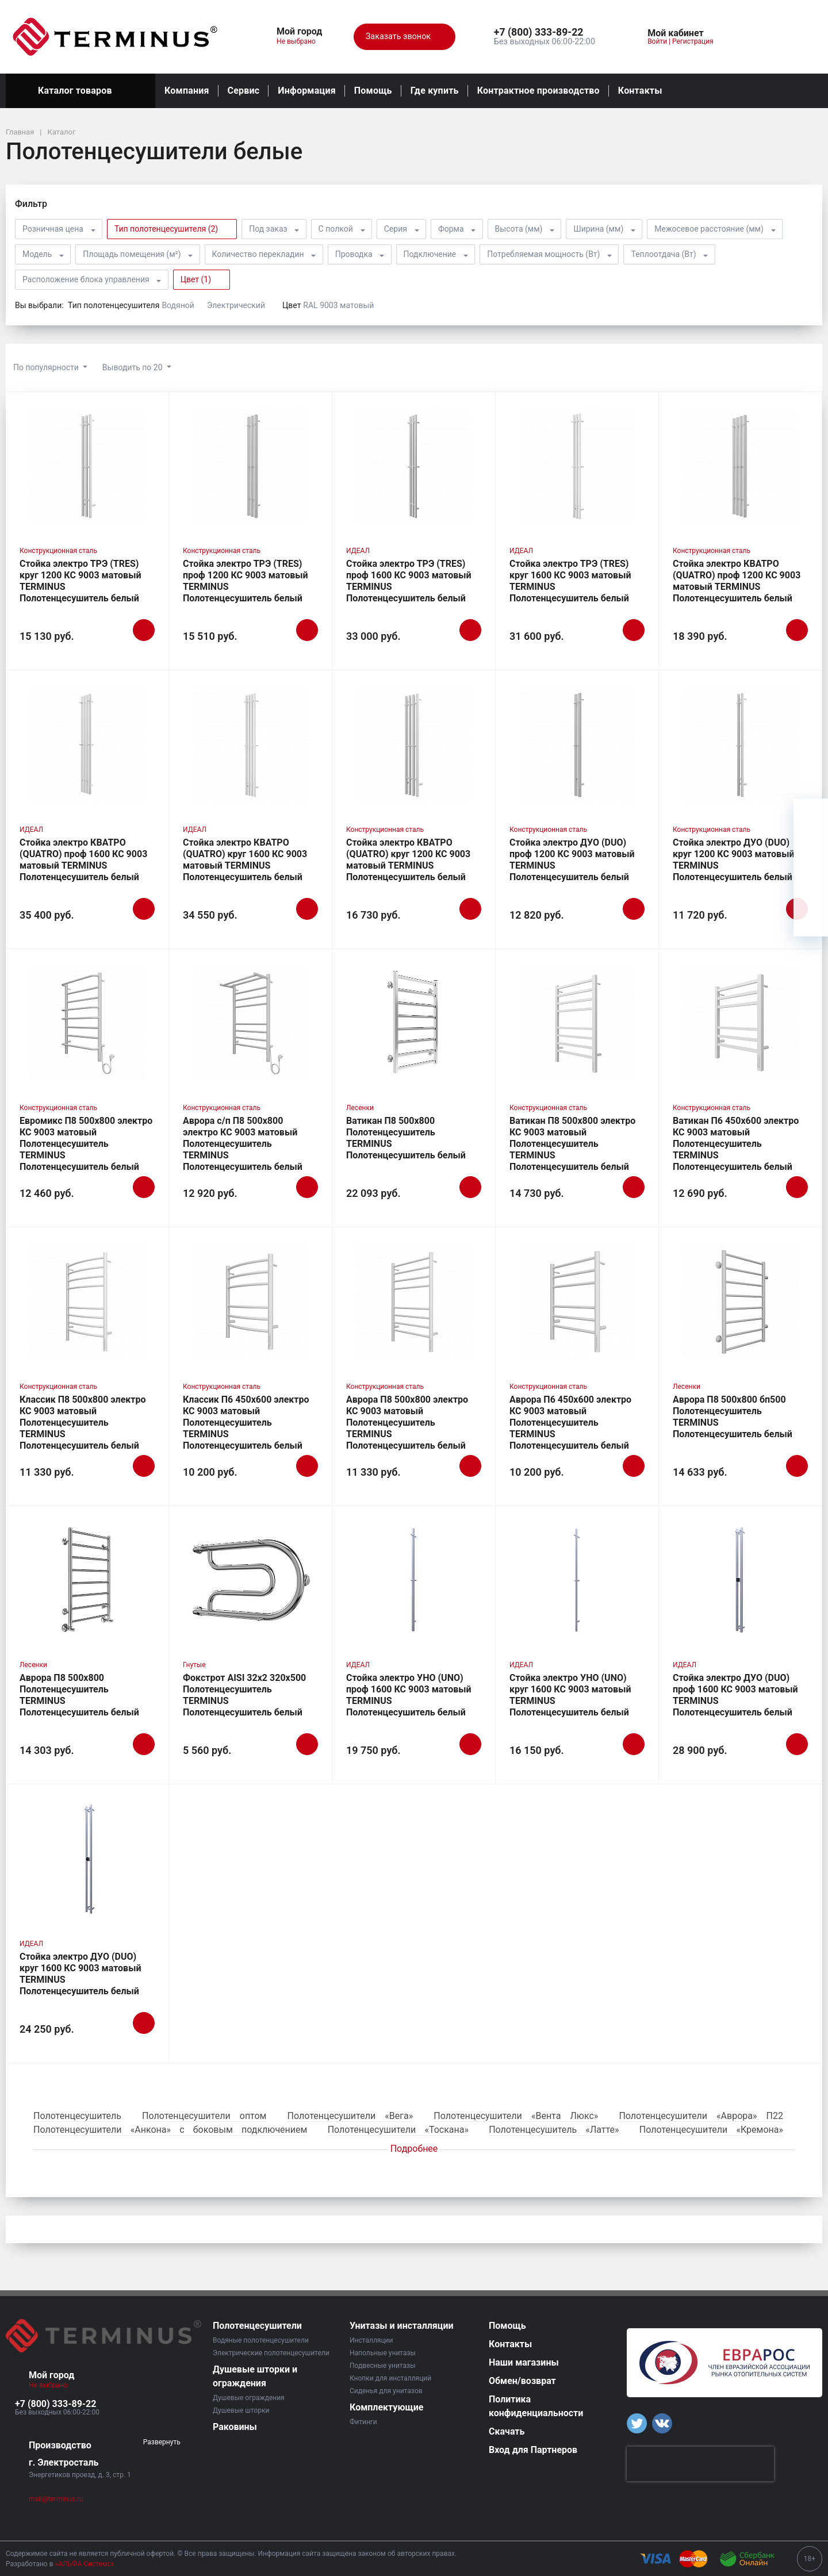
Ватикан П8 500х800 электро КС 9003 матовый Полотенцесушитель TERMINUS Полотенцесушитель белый (572, 1143)
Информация (306, 90)
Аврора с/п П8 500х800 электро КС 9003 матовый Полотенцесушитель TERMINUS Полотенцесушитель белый (242, 1143)
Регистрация (693, 41)
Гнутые (194, 1665)
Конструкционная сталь (58, 551)
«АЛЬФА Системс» (84, 2564)
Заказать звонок (404, 37)
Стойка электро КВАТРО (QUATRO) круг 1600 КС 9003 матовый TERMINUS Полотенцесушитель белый (245, 859)
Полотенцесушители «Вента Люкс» (516, 2115)
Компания (186, 90)
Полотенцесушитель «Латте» (554, 2129)
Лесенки (360, 1108)
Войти (657, 41)
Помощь (373, 90)
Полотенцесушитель (77, 2115)
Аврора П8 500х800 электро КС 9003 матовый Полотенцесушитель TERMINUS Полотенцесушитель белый (407, 1422)
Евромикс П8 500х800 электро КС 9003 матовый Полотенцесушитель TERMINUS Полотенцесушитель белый (86, 1143)
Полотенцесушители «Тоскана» (398, 2129)
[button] (544, 33)
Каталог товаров (80, 91)
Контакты (640, 90)
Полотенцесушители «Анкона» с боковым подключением (170, 2129)
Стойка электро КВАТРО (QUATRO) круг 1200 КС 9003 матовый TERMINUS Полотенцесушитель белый (408, 859)
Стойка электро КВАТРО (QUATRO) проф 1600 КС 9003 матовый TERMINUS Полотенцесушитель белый (83, 859)
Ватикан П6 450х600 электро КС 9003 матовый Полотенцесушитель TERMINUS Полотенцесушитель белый (736, 1143)
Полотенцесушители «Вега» (350, 2115)
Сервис (244, 90)
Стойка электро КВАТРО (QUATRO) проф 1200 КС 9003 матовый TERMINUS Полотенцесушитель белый (736, 581)
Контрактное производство (538, 90)
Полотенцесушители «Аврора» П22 (701, 2115)
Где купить (435, 90)
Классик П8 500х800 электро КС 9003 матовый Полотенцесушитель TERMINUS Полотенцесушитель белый (82, 1422)
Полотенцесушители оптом (204, 2115)
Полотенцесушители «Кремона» (711, 2129)
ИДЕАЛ (358, 551)
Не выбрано (300, 41)
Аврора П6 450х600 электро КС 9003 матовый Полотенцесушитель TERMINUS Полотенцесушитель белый (570, 1422)
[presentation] (700, 2464)
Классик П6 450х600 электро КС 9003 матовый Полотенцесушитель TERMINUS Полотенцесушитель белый (246, 1422)
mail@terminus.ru (56, 2499)
